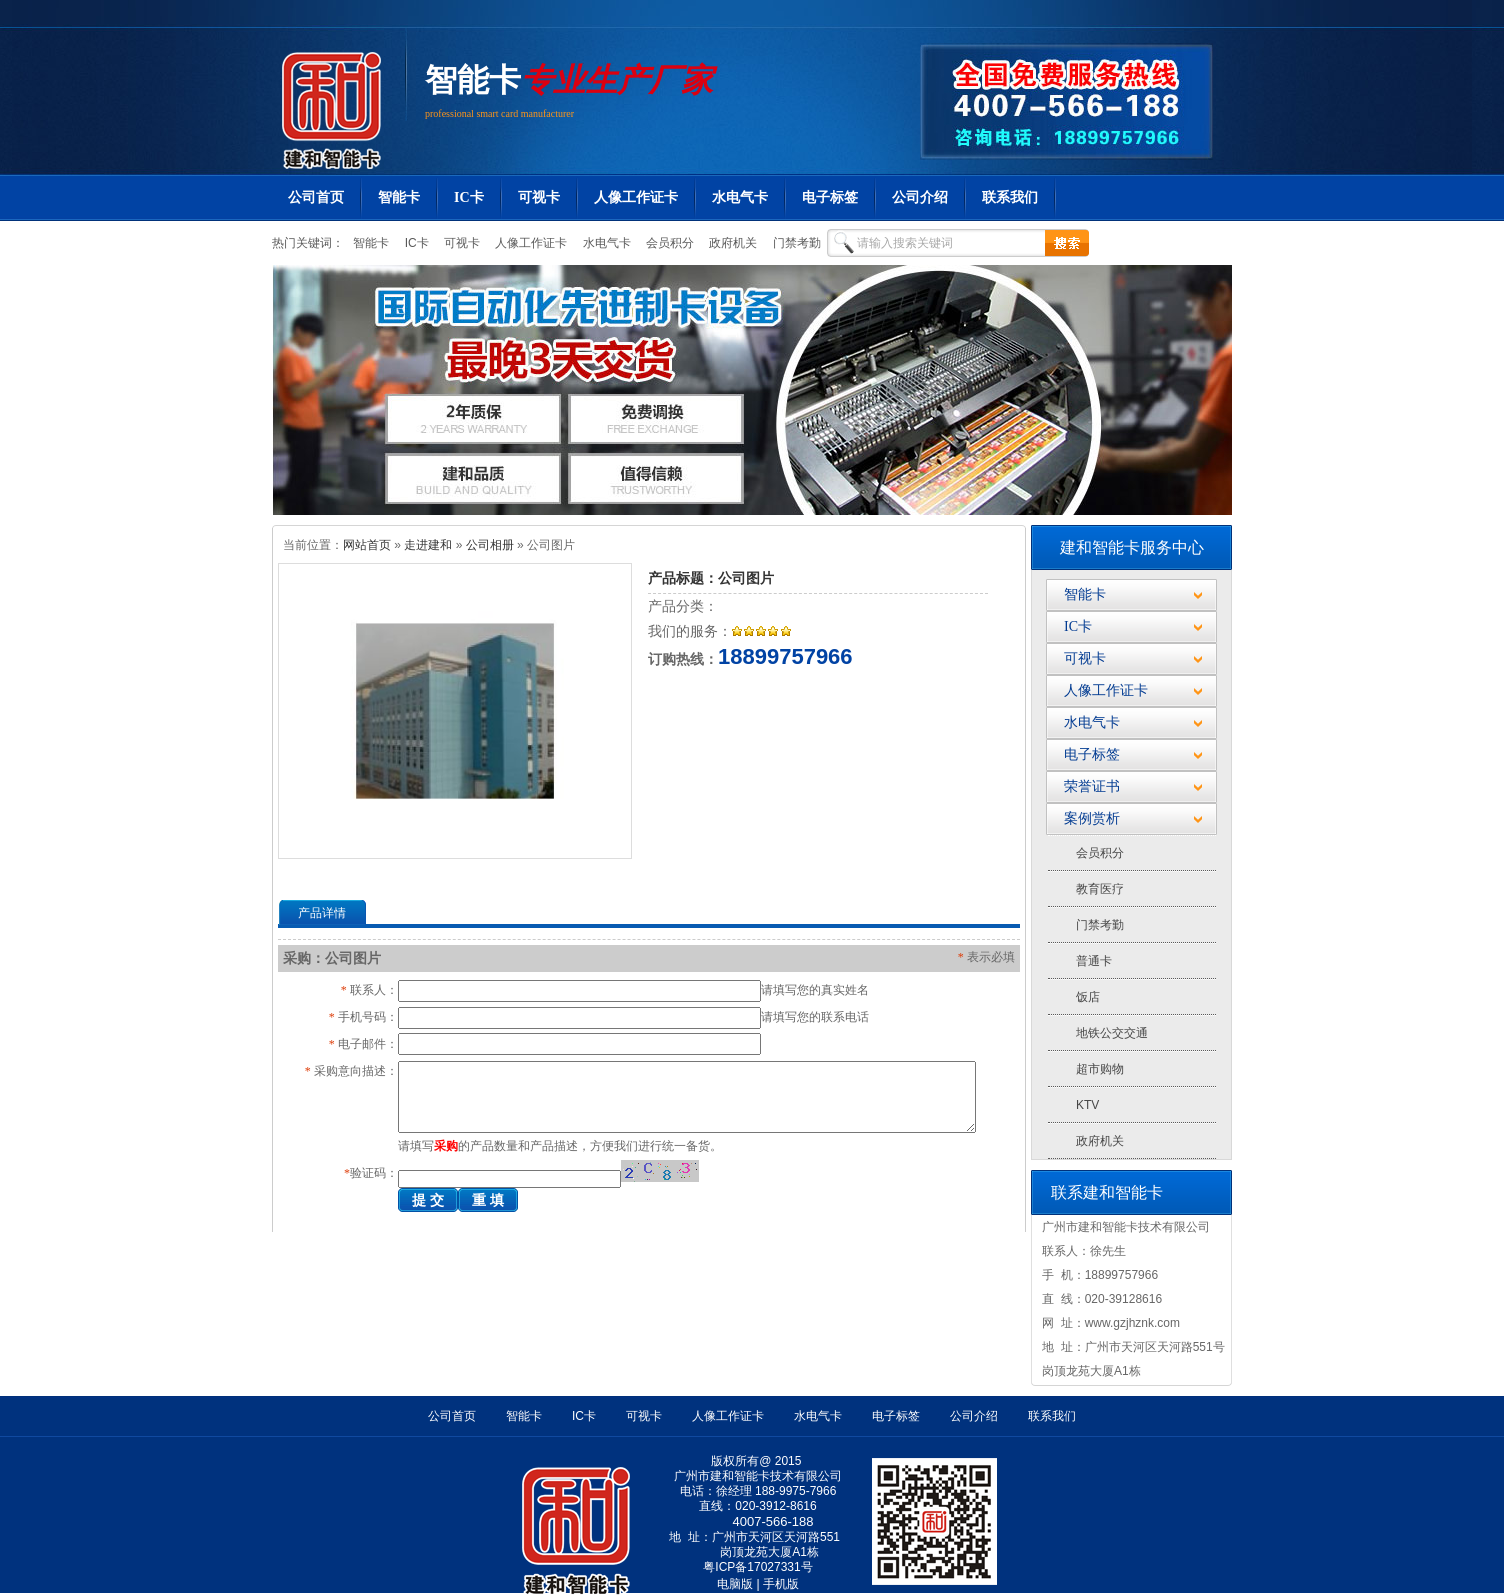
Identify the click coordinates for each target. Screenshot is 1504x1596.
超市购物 (1100, 1069)
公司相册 (490, 545)
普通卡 (1094, 961)
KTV (1087, 1105)
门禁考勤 (794, 243)
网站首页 (367, 545)
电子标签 (830, 197)
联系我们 (1010, 197)
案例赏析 (1092, 818)
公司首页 (316, 197)
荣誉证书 (1092, 786)
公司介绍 (920, 197)
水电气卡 (740, 197)
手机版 (781, 1584)
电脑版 (735, 1584)
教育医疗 (1100, 889)
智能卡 (473, 80)
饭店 (1088, 997)
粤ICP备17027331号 (757, 1567)
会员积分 (668, 243)
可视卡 (539, 197)
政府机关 (731, 243)
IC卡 (469, 197)
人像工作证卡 (636, 197)
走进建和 (428, 545)
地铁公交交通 (1112, 1033)
